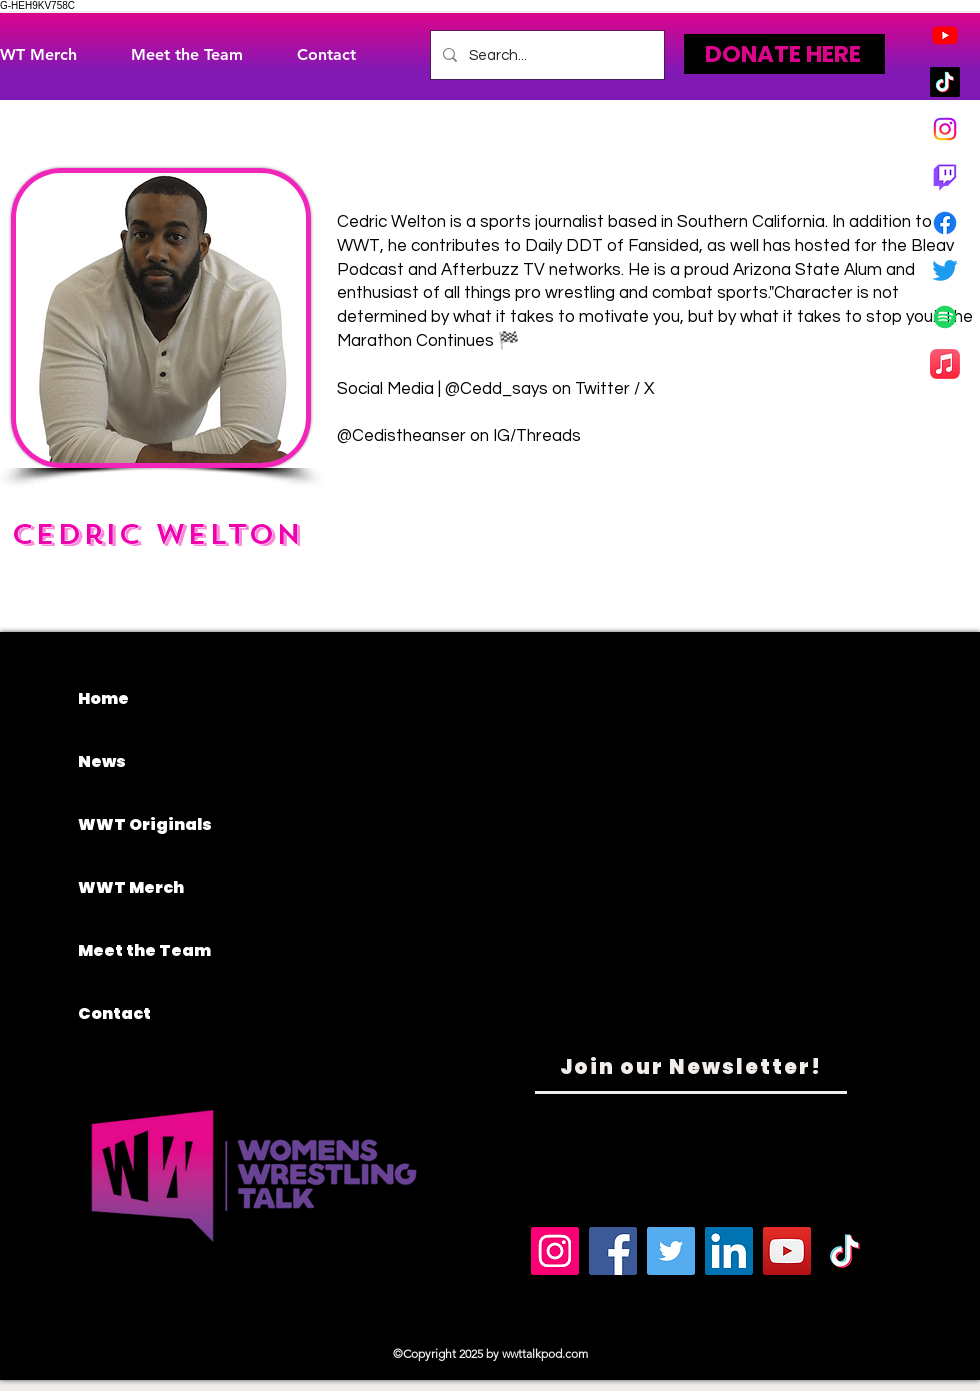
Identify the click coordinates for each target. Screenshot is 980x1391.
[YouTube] (787, 1251)
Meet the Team (144, 950)
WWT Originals (145, 824)
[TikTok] (945, 82)
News (102, 761)
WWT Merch (131, 887)
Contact (114, 1013)
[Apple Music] (945, 364)
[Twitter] (945, 270)
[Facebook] (945, 223)
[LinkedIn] (729, 1251)
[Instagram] (945, 129)
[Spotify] (945, 317)
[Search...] (545, 55)
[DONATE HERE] (784, 54)
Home (103, 698)
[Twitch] (945, 176)
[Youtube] (945, 35)
